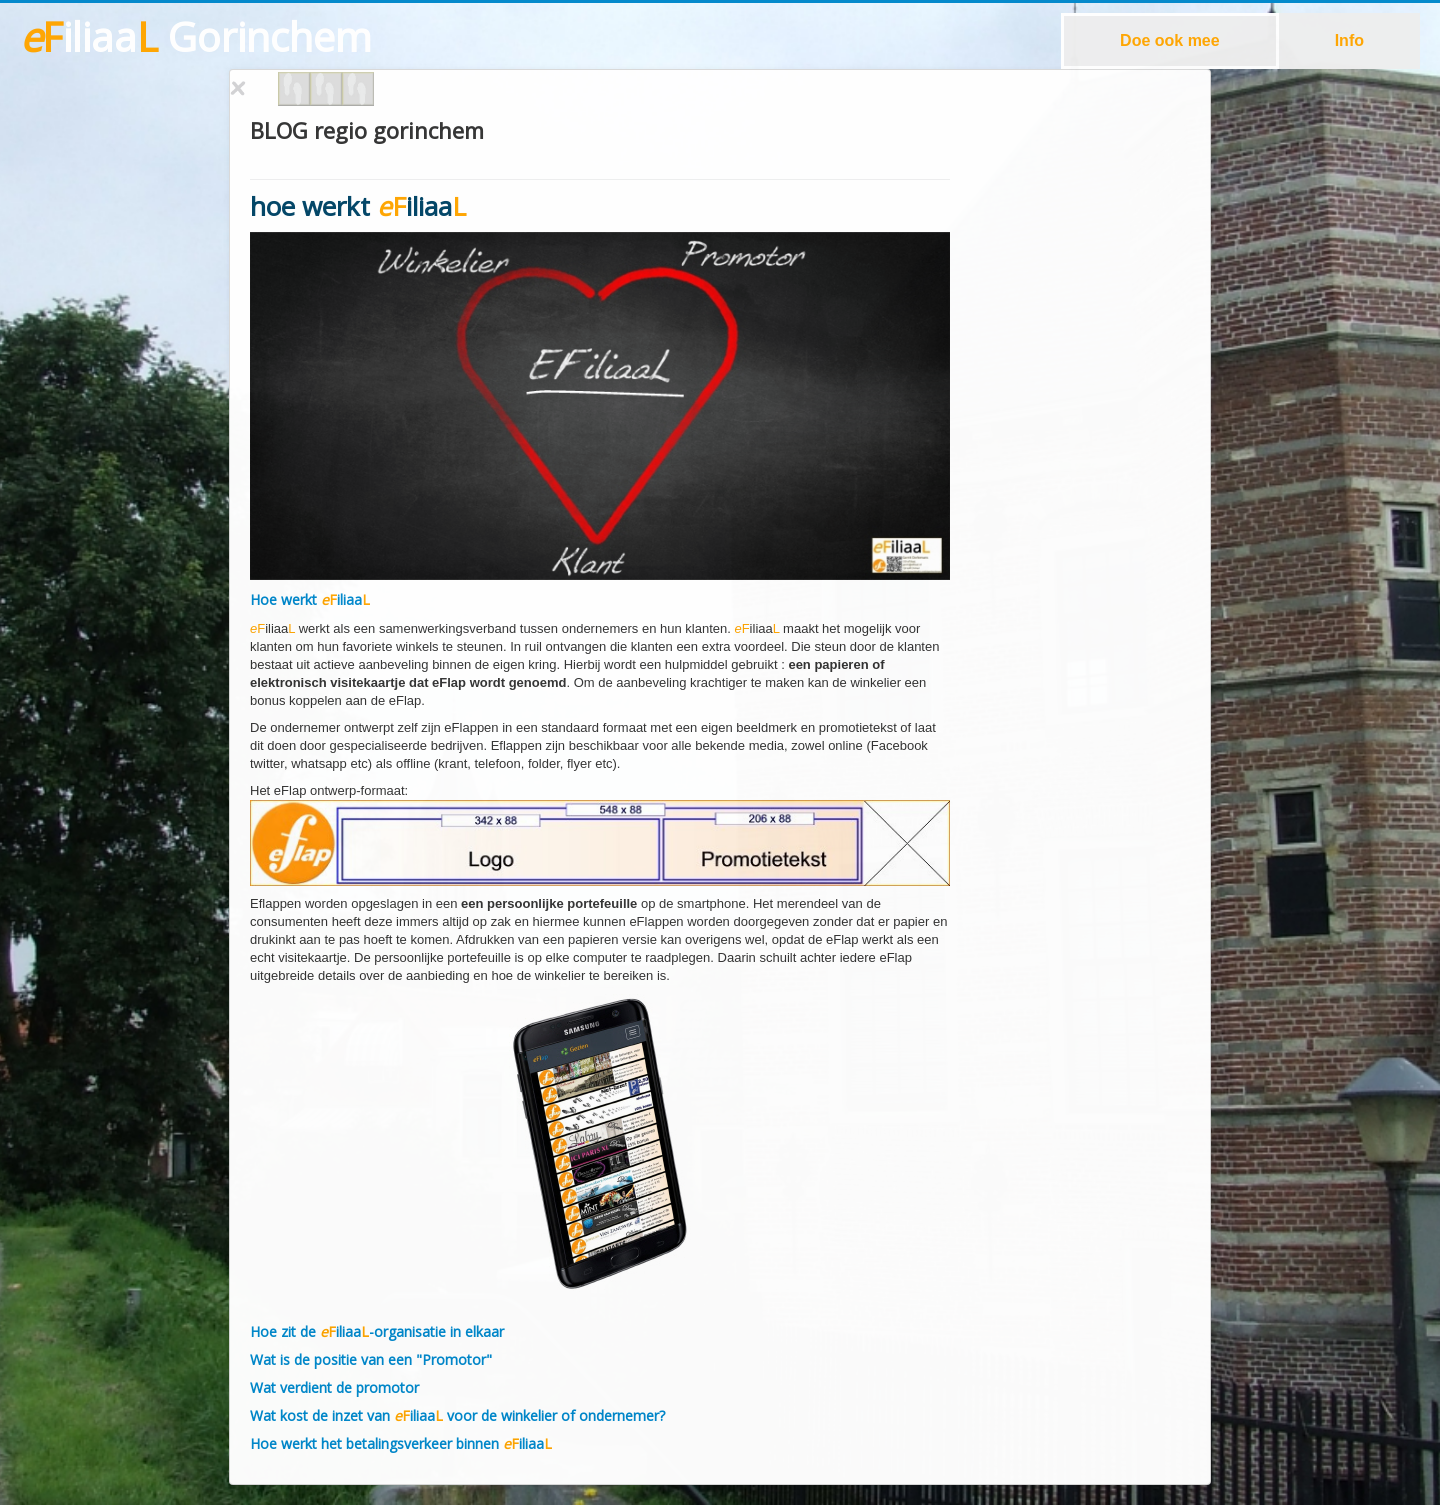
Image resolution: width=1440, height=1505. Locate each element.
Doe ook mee (1170, 40)
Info (1349, 40)
